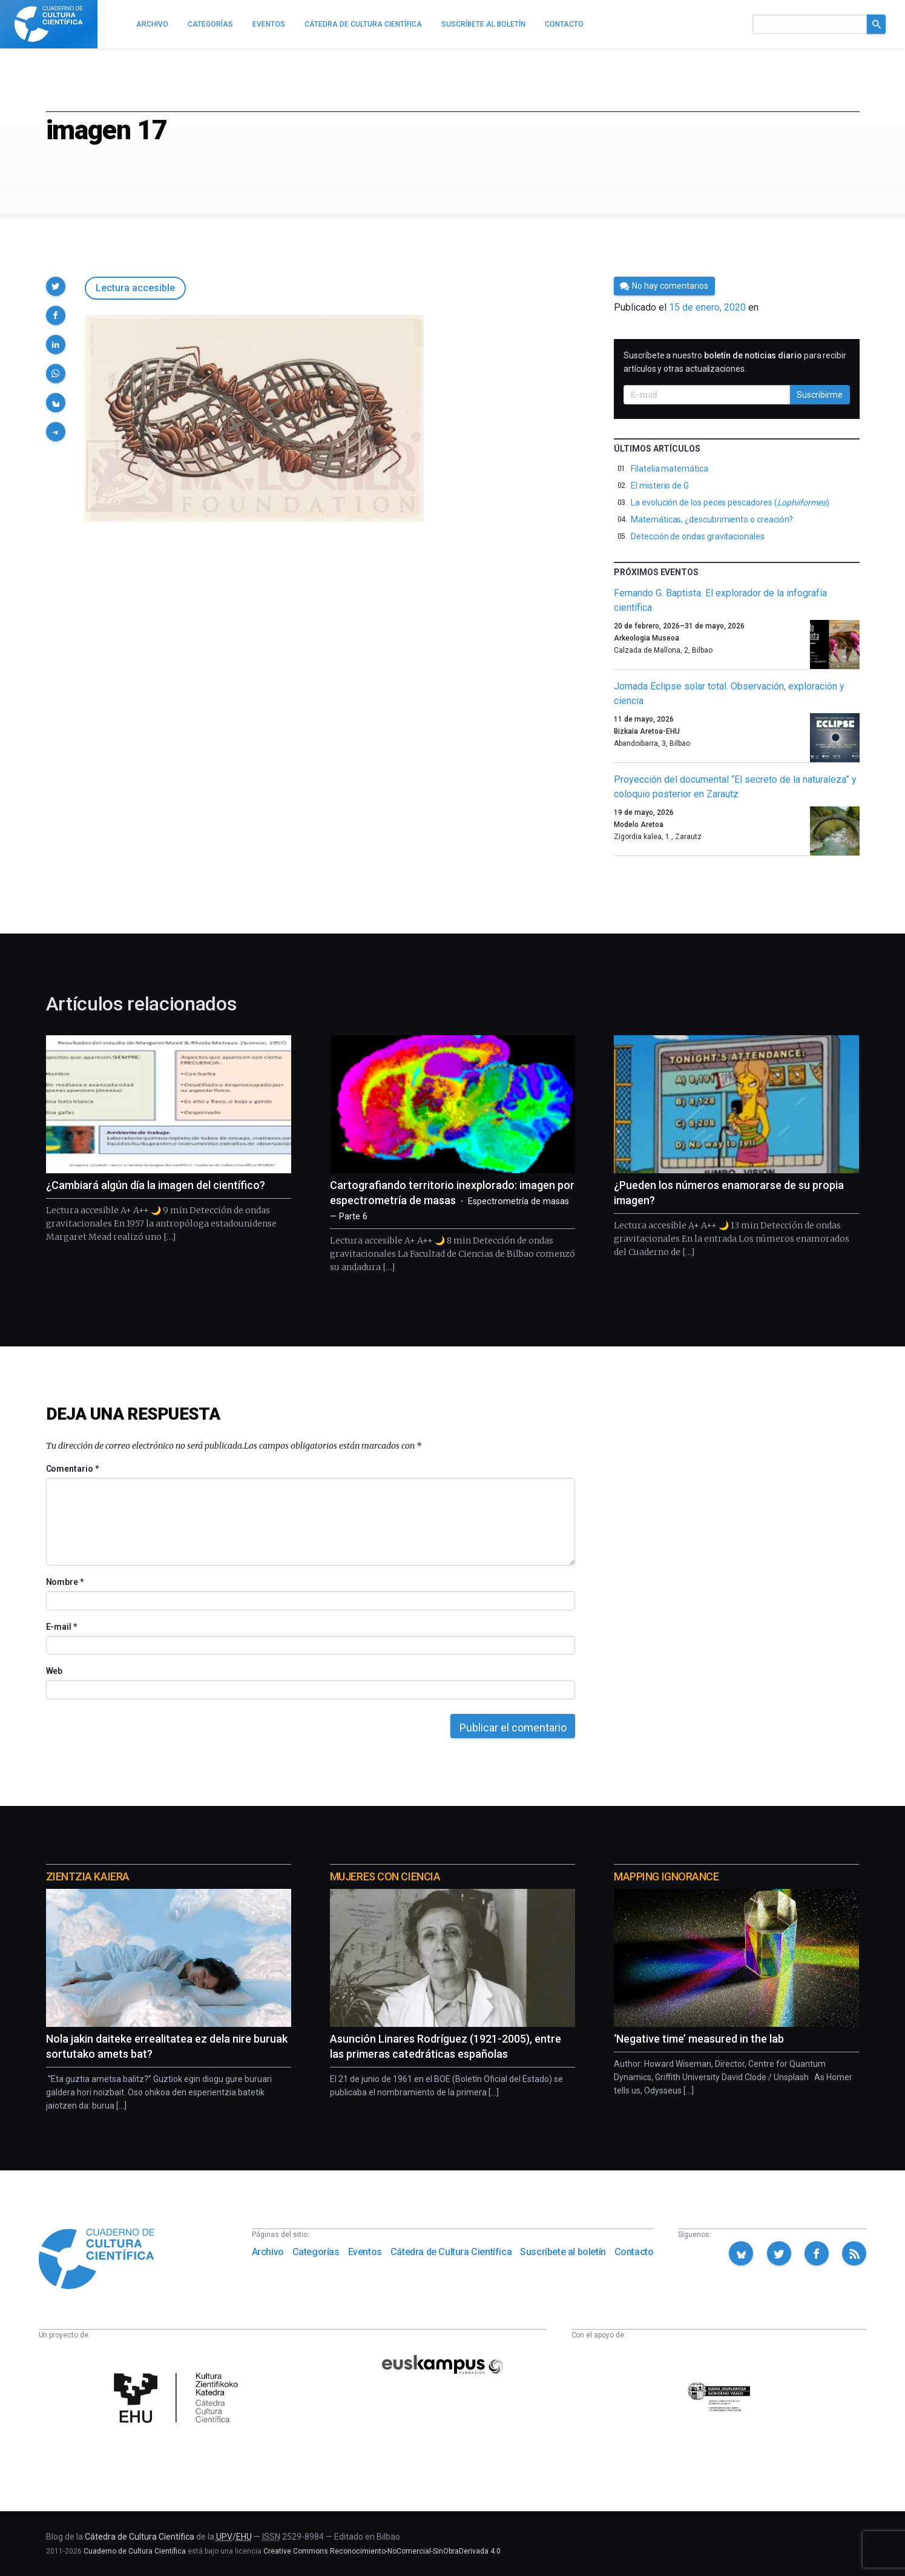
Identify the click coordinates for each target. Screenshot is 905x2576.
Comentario (72, 1469)
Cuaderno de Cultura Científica (135, 2551)
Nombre (65, 1582)
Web (54, 1671)
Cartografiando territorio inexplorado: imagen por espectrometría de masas (452, 1200)
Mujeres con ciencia (385, 1876)
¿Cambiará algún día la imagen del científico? (155, 1185)
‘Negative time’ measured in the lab (699, 2038)
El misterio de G (660, 485)
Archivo (268, 2252)
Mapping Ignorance (666, 1876)
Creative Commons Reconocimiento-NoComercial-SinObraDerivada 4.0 (382, 2551)
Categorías (316, 2252)
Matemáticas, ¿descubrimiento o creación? (712, 519)
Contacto (634, 2252)
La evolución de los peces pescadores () (730, 502)
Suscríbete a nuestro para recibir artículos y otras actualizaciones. (735, 362)
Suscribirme (820, 395)
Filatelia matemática (669, 468)
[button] (55, 286)
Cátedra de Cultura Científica (451, 2252)
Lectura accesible (135, 288)
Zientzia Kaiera (88, 1876)
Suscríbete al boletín (563, 2252)
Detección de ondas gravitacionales (698, 536)
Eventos (365, 2252)
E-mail (61, 1627)
